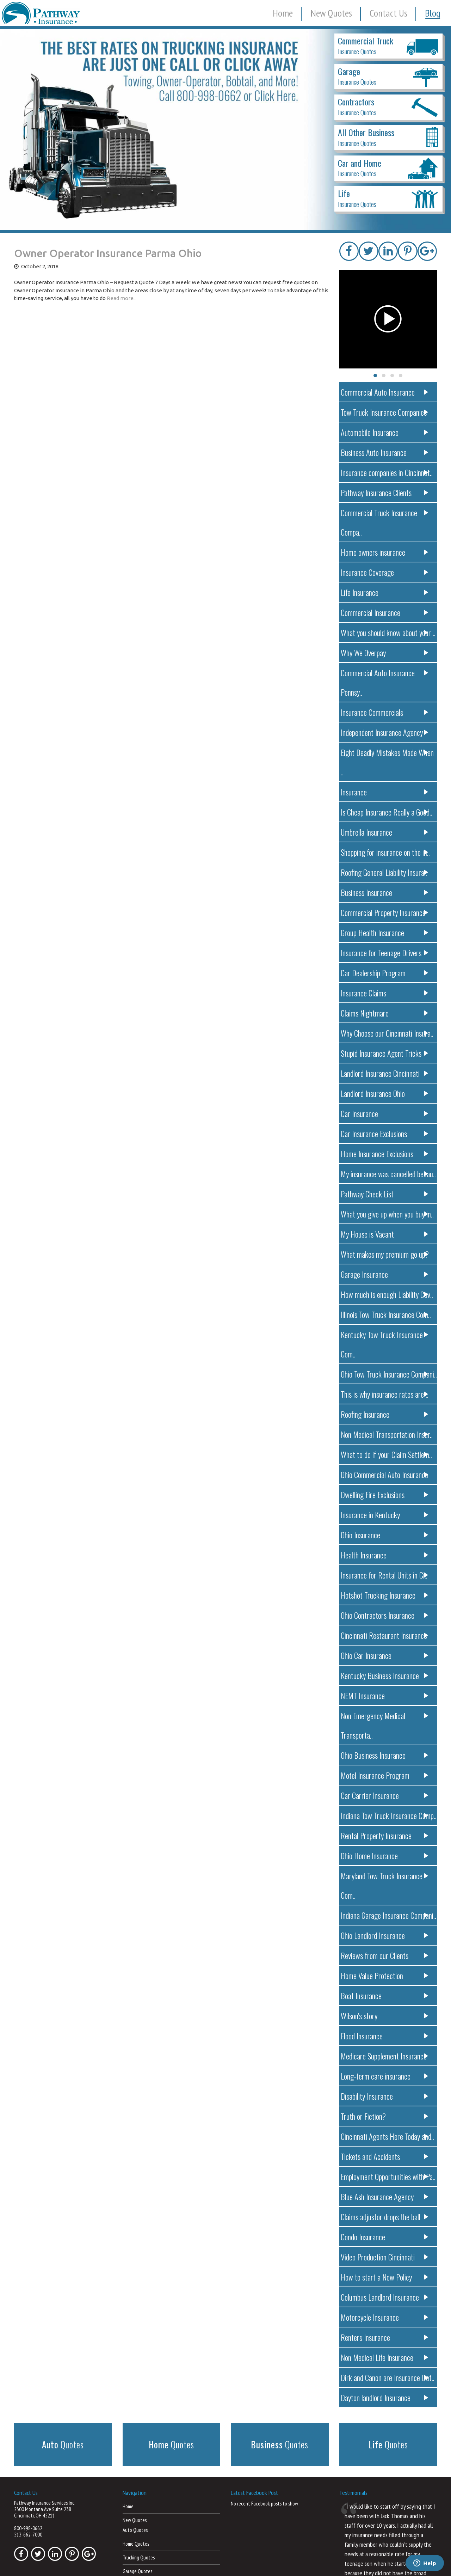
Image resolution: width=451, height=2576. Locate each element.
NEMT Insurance (386, 1614)
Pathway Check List (386, 1132)
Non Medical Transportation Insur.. (386, 1353)
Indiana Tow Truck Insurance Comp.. (386, 1715)
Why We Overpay (386, 629)
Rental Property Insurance (386, 1735)
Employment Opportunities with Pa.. (386, 2056)
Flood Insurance (386, 1916)
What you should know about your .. (386, 609)
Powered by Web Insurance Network (372, 2562)
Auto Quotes (135, 2408)
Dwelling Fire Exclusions (386, 1413)
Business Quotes (138, 2504)
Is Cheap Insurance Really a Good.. (386, 750)
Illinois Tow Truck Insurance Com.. (386, 1252)
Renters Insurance (386, 2217)
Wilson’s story (386, 1895)
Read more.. (121, 298)
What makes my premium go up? (386, 1192)
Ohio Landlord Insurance (386, 1815)
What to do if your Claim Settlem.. (386, 1373)
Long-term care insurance (386, 1956)
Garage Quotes (137, 2449)
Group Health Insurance (386, 870)
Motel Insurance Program (386, 1674)
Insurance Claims (386, 931)
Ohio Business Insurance (386, 1654)
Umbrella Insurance (386, 770)
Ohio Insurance (386, 1453)
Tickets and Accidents (386, 2036)
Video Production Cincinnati (386, 2137)
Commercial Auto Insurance (386, 388)
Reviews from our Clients (386, 1835)
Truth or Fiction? (386, 1996)
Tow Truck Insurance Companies (386, 408)
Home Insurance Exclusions (386, 1092)
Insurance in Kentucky (386, 1433)
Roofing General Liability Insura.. (386, 810)
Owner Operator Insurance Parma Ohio (108, 253)
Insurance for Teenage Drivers (386, 891)
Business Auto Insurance (386, 448)
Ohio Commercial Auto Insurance (386, 1393)
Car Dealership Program (386, 911)
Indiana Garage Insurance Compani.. (386, 1795)
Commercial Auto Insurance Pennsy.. (386, 649)
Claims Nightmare (386, 951)
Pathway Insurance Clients (386, 489)
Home (283, 13)
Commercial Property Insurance (386, 850)
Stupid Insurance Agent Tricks (386, 991)
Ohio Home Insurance (386, 1755)
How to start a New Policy (386, 2157)
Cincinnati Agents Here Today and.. (386, 2016)
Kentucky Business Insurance (386, 1594)
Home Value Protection (386, 1855)
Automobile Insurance (386, 428)
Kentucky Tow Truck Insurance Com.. (386, 1272)
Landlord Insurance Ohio (386, 1031)
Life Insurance (386, 569)
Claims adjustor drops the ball (386, 2096)
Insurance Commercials (386, 669)
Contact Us (388, 13)
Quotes (63, 2324)
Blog (432, 13)
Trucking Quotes (139, 2435)
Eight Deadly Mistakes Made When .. (386, 710)
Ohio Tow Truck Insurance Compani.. (386, 1293)
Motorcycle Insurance (386, 2197)
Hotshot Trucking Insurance (386, 1514)
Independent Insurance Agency (386, 690)
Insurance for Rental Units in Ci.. (386, 1493)
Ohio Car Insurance (386, 1574)
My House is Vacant (386, 1172)
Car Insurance (386, 1051)
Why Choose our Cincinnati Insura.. (386, 971)
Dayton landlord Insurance (386, 2277)
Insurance (386, 730)
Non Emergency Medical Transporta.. (386, 1634)
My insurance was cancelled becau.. (386, 1112)
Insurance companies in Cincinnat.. (386, 469)
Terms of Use (320, 2562)
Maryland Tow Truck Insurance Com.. (386, 1775)
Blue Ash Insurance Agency (386, 2076)
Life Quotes (134, 2490)
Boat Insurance (386, 1875)
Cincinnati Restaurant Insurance (386, 1554)
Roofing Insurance (386, 1333)
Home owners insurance (386, 529)
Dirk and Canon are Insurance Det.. (386, 2257)
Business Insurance (386, 830)
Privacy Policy (290, 2562)
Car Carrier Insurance (386, 1694)
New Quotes (331, 13)
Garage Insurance (386, 1212)
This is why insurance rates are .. (386, 1313)
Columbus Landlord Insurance (386, 2177)
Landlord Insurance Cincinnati (386, 1011)
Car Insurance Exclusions (386, 1071)
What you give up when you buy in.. (386, 1152)
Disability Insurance (386, 1976)
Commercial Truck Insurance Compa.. (386, 509)
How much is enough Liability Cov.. (386, 1232)
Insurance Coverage (386, 549)
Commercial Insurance (386, 589)
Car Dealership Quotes (144, 2463)
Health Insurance (386, 1473)
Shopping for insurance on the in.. (386, 790)
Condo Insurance (386, 2117)
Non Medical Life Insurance (386, 2237)
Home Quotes (136, 2421)
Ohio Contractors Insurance (386, 1534)
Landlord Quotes (139, 2476)
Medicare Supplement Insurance (386, 1936)
